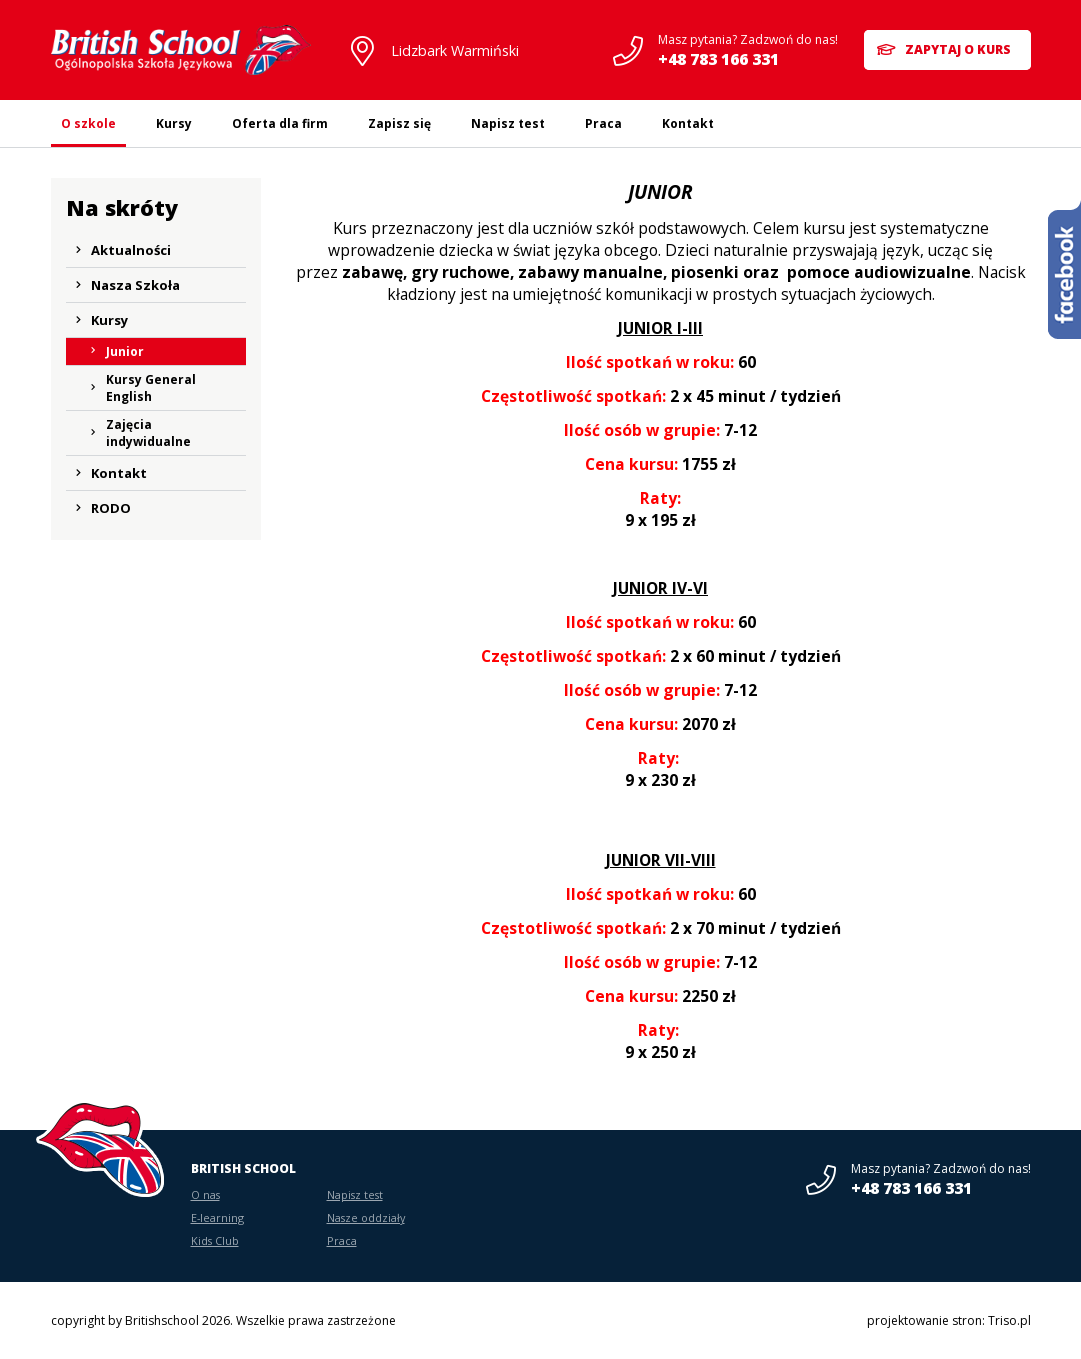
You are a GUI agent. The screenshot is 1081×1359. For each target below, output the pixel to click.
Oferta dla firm (280, 123)
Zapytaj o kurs (958, 49)
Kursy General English (151, 388)
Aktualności (131, 250)
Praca (603, 123)
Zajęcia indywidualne (148, 433)
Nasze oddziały (366, 1217)
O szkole (88, 123)
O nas (205, 1194)
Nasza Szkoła (135, 285)
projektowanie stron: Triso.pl (949, 1320)
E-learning (217, 1217)
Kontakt (688, 123)
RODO (111, 508)
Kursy (174, 123)
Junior (125, 351)
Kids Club (215, 1240)
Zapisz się (399, 123)
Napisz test (508, 123)
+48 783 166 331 (715, 59)
